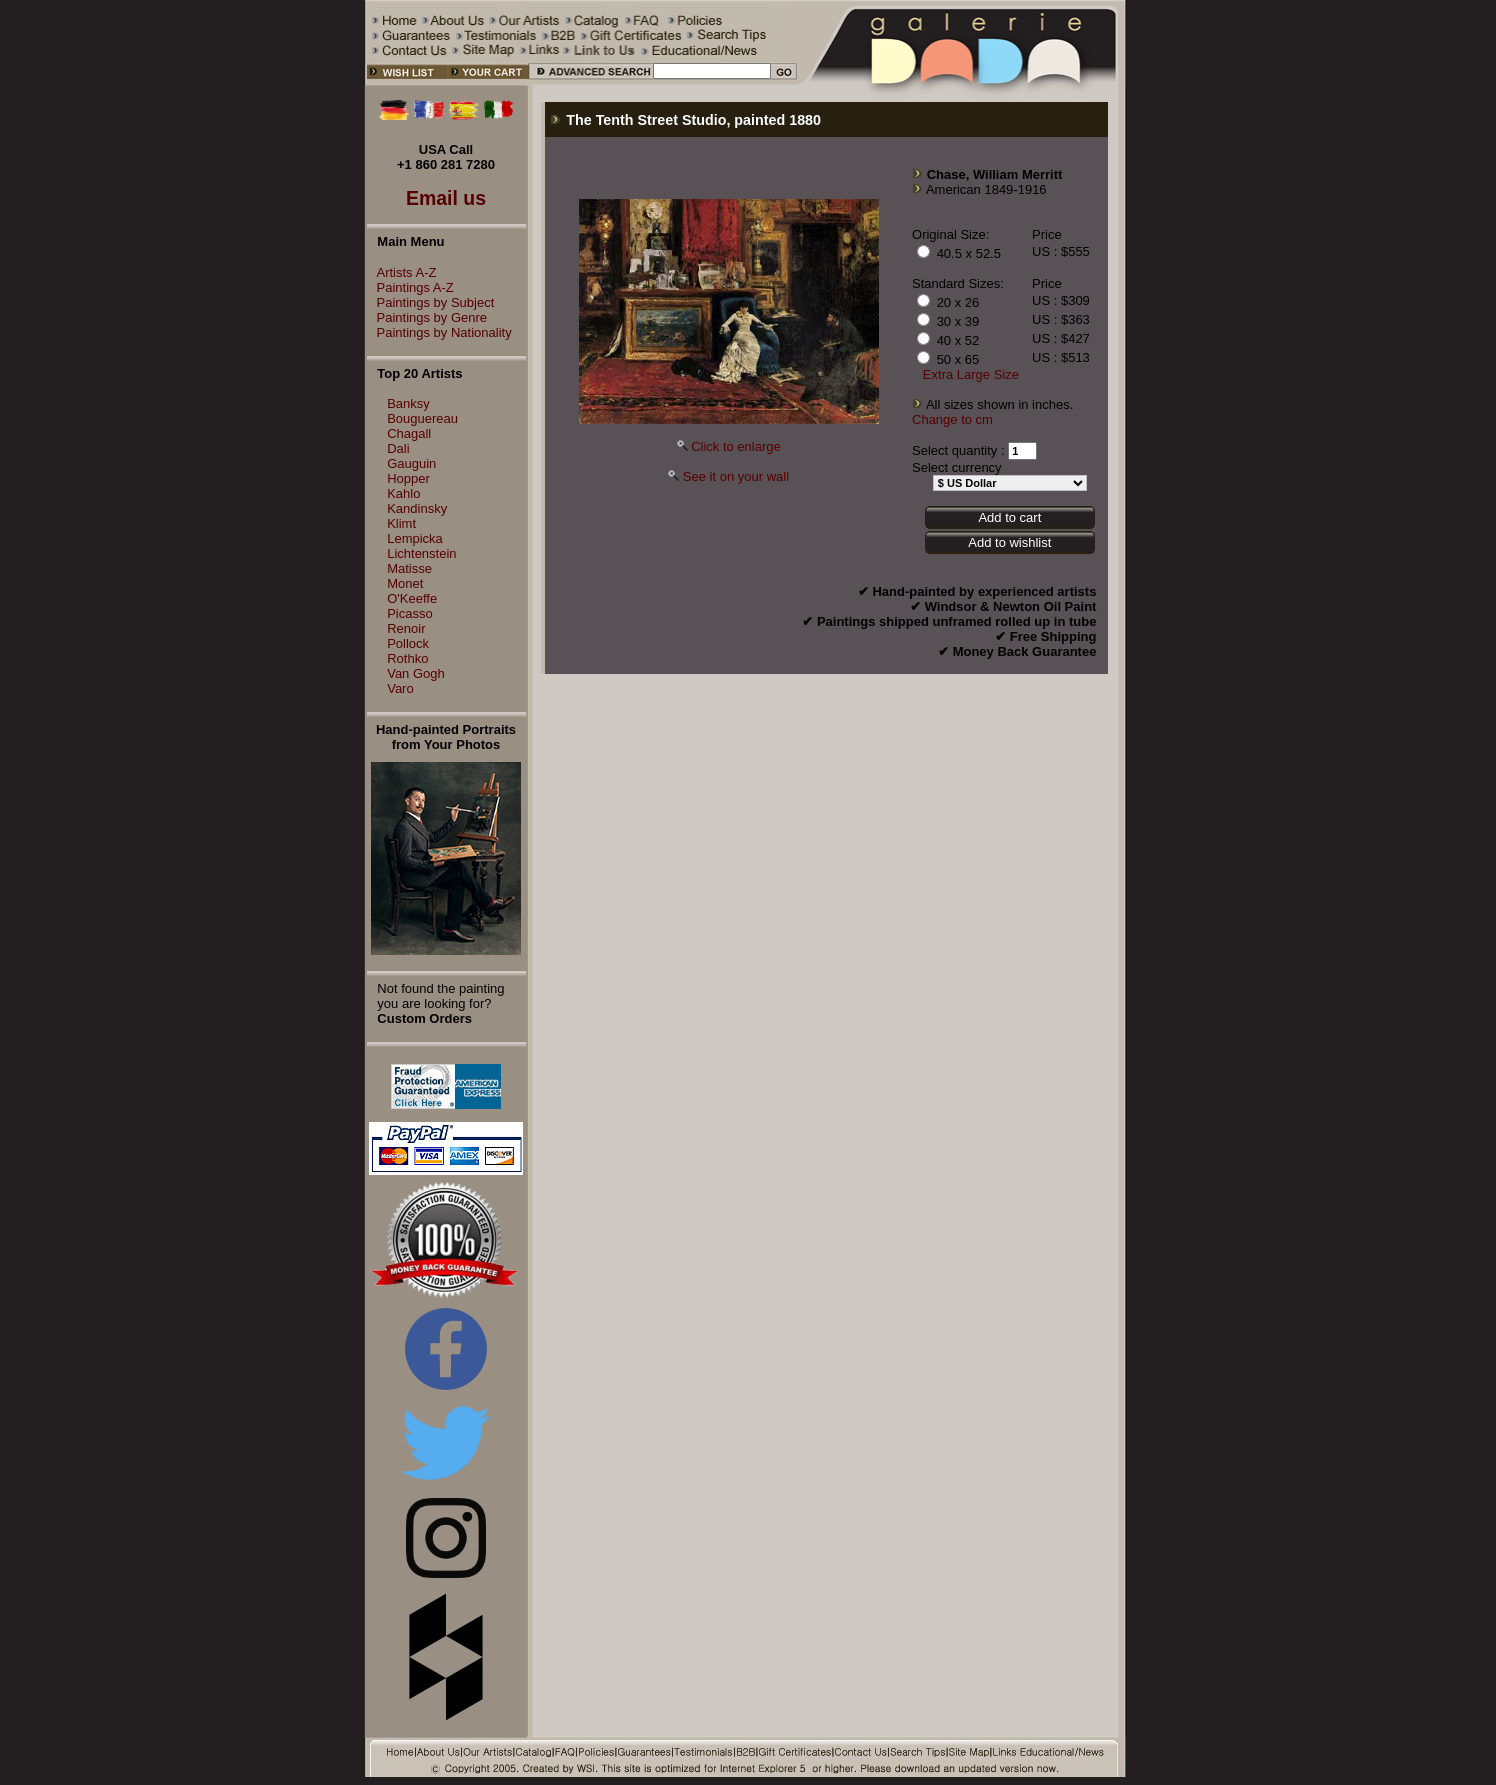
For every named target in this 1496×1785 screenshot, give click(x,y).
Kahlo (403, 493)
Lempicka (415, 538)
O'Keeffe (412, 598)
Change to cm (952, 419)
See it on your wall (736, 476)
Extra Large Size (971, 374)
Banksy (408, 403)
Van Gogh (416, 673)
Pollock (408, 643)
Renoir (406, 628)
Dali (398, 448)
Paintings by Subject (431, 302)
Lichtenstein (421, 553)
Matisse (409, 568)
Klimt (401, 523)
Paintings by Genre (427, 317)
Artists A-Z (402, 272)
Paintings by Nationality (439, 332)
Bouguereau (422, 418)
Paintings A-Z (410, 287)
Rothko (407, 658)
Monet (405, 583)
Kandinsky (417, 508)
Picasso (410, 613)
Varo (400, 688)
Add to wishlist (1009, 542)
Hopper (408, 478)
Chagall (409, 433)
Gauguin (411, 463)
